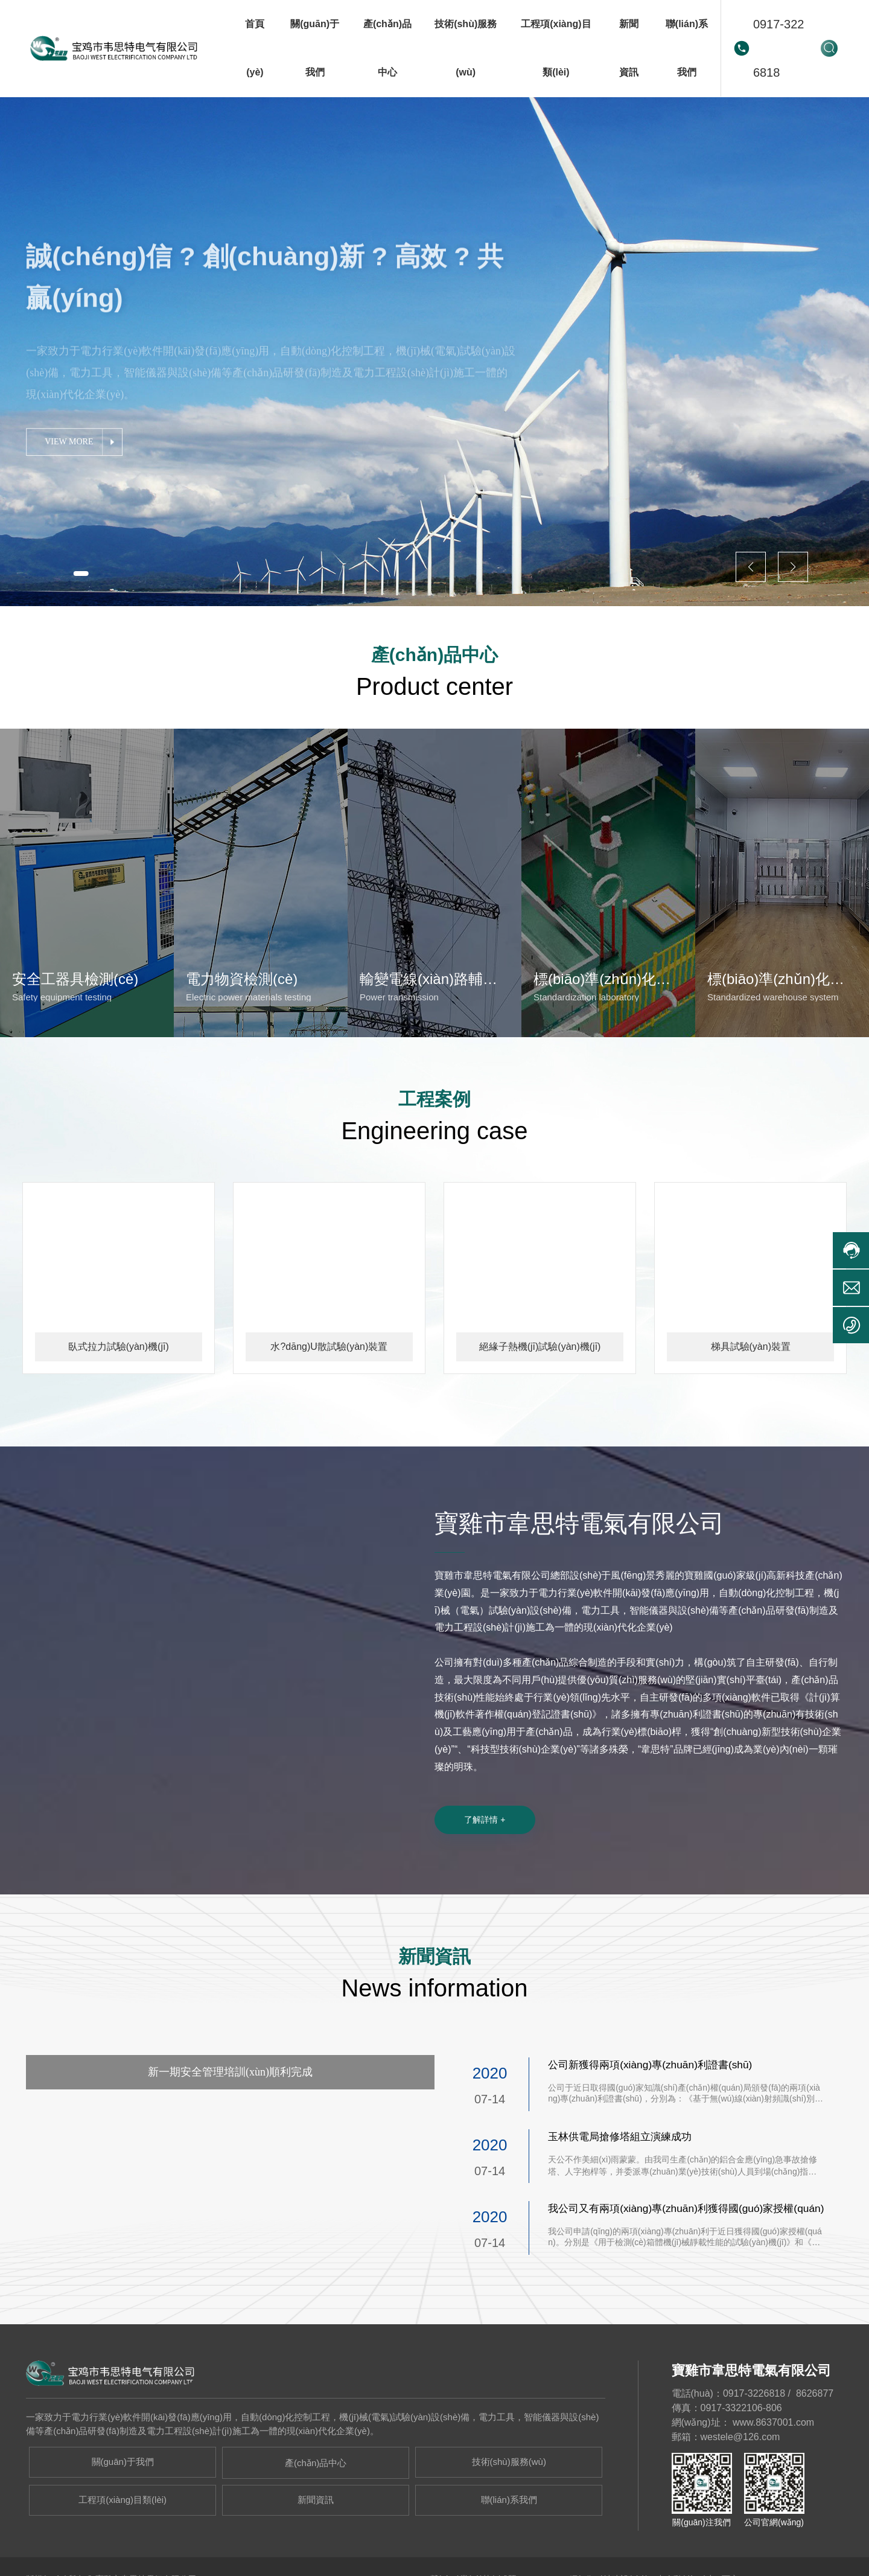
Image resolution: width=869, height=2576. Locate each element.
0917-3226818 (778, 48)
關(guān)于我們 (123, 2518)
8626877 (814, 2449)
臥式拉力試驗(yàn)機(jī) (118, 1400)
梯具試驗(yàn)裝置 (751, 1400)
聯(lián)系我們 (509, 2555)
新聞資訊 (316, 2555)
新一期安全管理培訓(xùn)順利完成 (230, 2127)
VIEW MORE (70, 453)
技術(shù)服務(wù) (509, 2518)
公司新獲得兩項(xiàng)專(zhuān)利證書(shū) (655, 2121)
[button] (85, 572)
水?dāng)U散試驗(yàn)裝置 (328, 1400)
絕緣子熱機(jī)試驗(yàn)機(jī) (540, 1400)
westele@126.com (740, 2493)
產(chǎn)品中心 (315, 2519)
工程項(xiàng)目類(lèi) (122, 2555)
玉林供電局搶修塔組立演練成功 (624, 2193)
